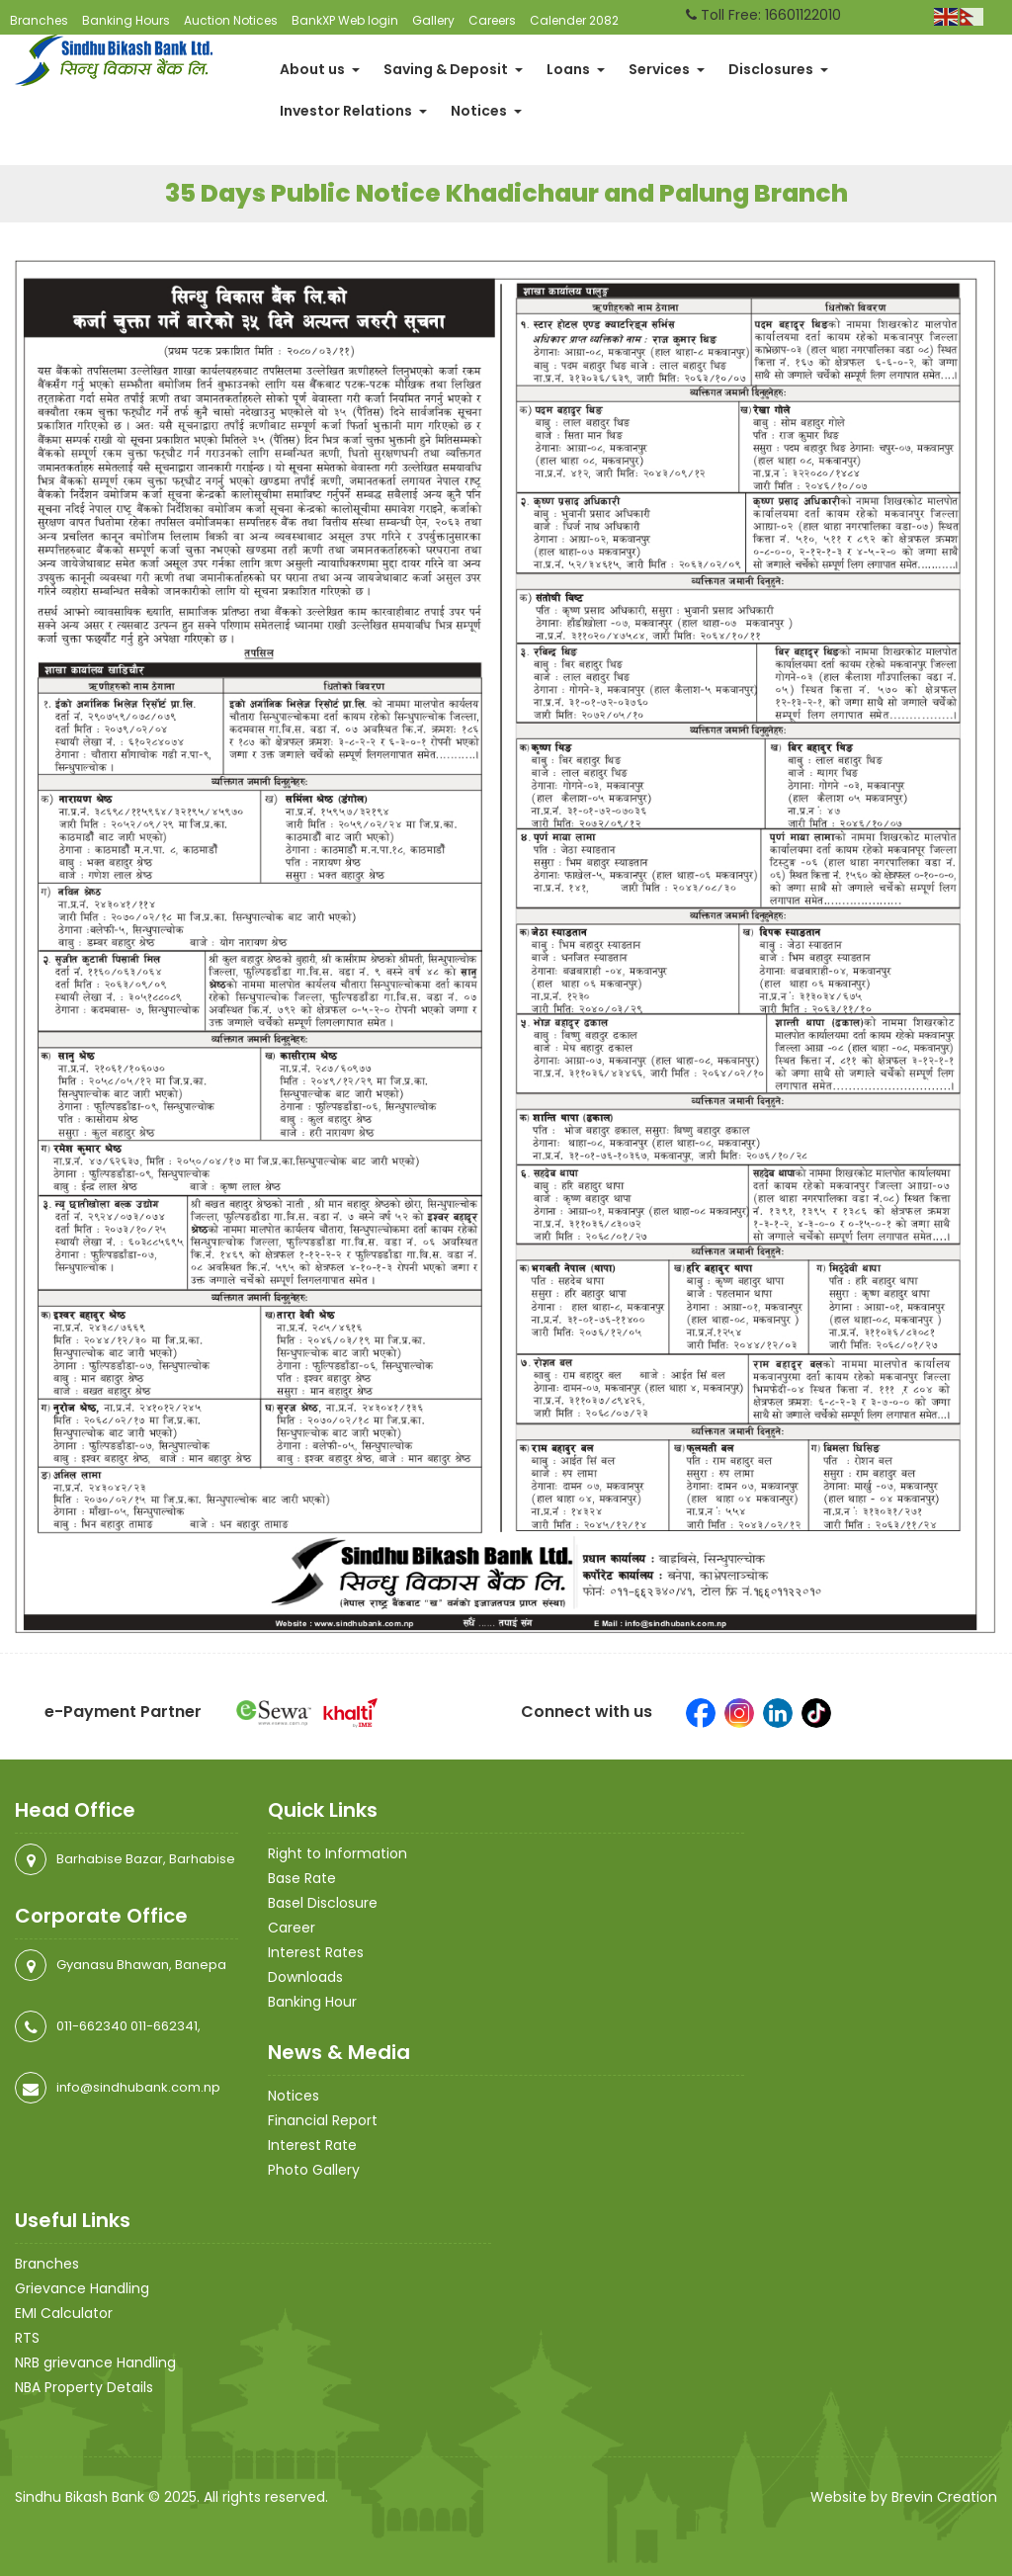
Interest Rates (316, 1952)
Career (291, 1927)
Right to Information (337, 1853)
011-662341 (164, 2026)
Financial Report (323, 2120)
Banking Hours (126, 20)
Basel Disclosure (323, 1903)
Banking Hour (312, 2002)
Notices (486, 111)
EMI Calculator (64, 2313)
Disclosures (778, 69)
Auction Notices (231, 20)
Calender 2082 (574, 20)
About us (320, 69)
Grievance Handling (82, 2288)
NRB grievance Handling (95, 2362)
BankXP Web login (345, 20)
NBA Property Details (84, 2387)
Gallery (433, 20)
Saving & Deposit (453, 69)
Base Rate (302, 1878)
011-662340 (91, 2026)
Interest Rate (312, 2145)
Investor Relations (353, 111)
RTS (27, 2338)
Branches (39, 20)
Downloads (305, 1977)
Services (667, 69)
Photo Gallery (314, 2170)
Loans (576, 69)
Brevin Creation (944, 2497)
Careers (492, 20)
